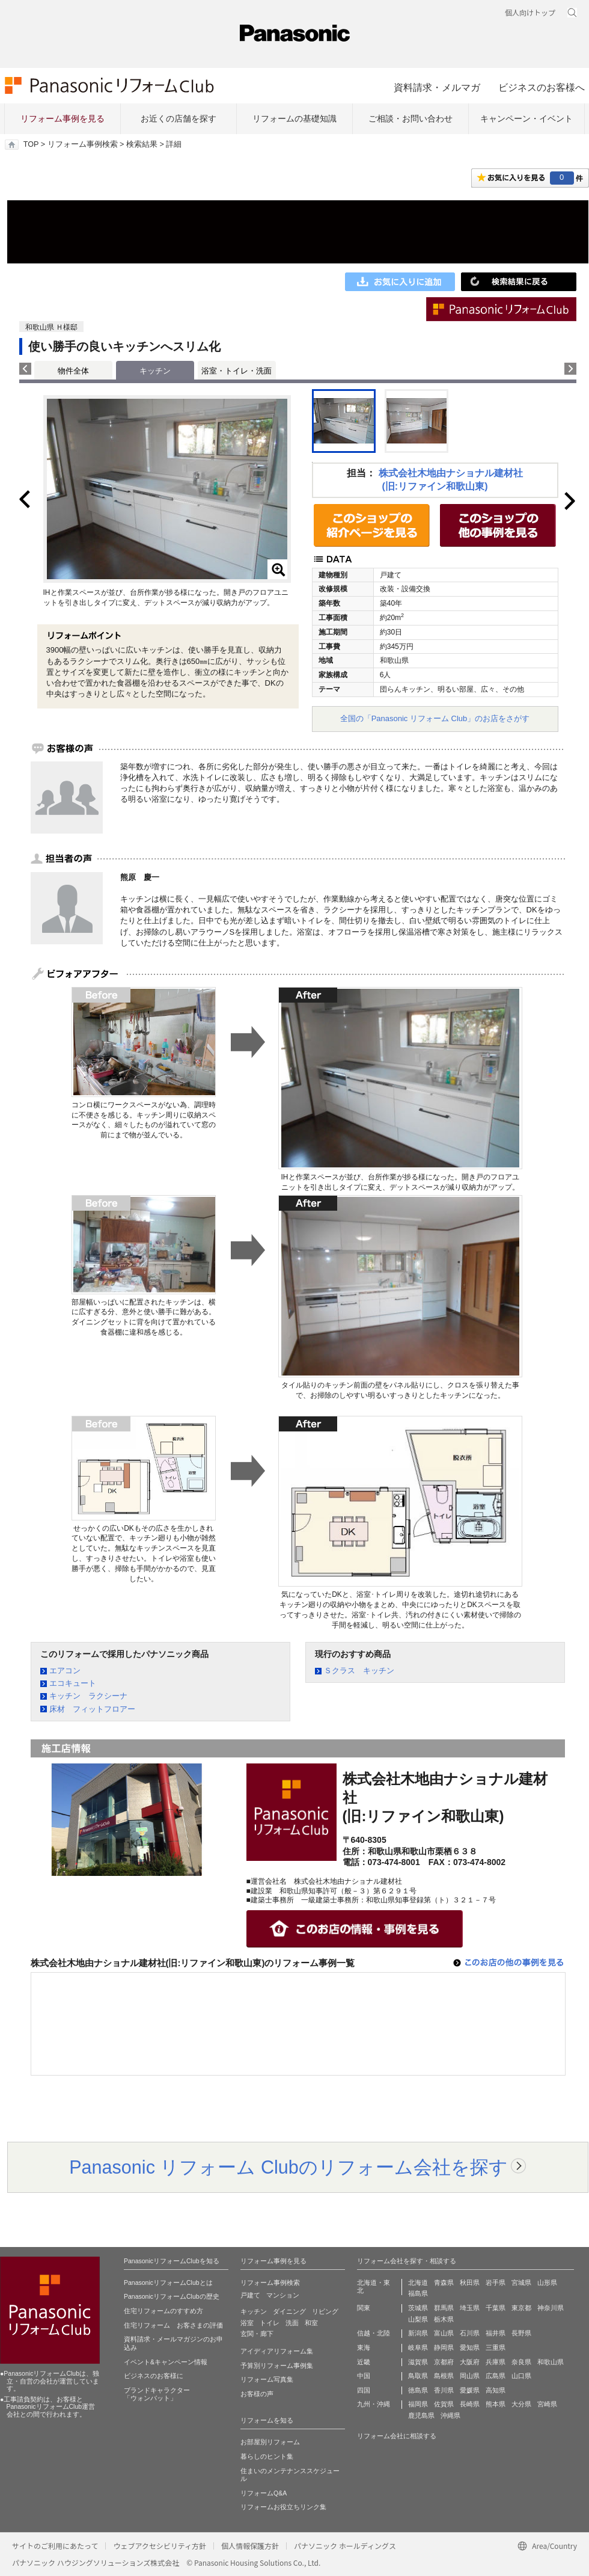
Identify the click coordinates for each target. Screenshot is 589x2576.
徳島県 (418, 2390)
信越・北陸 (373, 2333)
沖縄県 (450, 2415)
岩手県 (495, 2282)
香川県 (444, 2390)
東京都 (521, 2307)
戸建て (250, 2295)
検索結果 (141, 144)
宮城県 (521, 2282)
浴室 (247, 2322)
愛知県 (470, 2347)
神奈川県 (550, 2307)
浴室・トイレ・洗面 (236, 370)
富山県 (444, 2333)
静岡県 (444, 2347)
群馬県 (444, 2307)
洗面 (292, 2322)
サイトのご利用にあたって (55, 2546)
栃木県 (444, 2319)
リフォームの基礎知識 (294, 118)
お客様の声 (256, 2393)
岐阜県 (418, 2347)
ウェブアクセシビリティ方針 (159, 2546)
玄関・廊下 (256, 2333)
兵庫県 (495, 2361)
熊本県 (495, 2404)
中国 (363, 2375)
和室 (311, 2322)
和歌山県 (550, 2361)
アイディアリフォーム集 (276, 2351)
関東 (363, 2307)
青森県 (444, 2282)
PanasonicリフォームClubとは (168, 2282)
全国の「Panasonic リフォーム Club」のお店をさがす (435, 718)
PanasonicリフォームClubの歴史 (171, 2296)
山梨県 (418, 2319)
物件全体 (73, 370)
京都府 (444, 2361)
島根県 (444, 2375)
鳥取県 (418, 2375)
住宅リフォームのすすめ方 (163, 2310)
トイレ (269, 2322)
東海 (363, 2347)
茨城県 (418, 2307)
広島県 (495, 2375)
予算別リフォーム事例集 (276, 2365)
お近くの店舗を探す (178, 118)
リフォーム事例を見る (62, 118)
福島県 (418, 2293)
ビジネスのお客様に (153, 2375)
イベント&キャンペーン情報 (165, 2361)
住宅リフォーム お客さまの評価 (173, 2325)
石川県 (470, 2333)
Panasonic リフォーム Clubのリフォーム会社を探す (288, 2167)
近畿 (363, 2361)
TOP (30, 144)
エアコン (65, 1670)
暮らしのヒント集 (266, 2456)
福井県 (495, 2333)
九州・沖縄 (373, 2404)
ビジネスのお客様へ (541, 87)
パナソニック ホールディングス (345, 2546)
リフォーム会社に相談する (396, 2435)
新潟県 (418, 2333)
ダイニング (289, 2311)
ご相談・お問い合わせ (410, 118)
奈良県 (521, 2361)
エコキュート (72, 1683)
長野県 (521, 2333)
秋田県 (470, 2282)
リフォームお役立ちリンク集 (283, 2506)
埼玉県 (470, 2307)
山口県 (521, 2375)
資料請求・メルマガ (437, 87)
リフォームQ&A (263, 2493)
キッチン (253, 2311)
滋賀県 (418, 2361)
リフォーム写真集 (266, 2379)
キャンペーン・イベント (526, 118)
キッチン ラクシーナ (88, 1695)
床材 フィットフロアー (92, 1709)
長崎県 (470, 2404)
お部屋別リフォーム (270, 2441)
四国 (363, 2390)
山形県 (547, 2282)
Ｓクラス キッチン (359, 1670)
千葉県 (495, 2307)
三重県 (495, 2347)
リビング (325, 2311)
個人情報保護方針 (250, 2546)
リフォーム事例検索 (82, 144)
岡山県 (470, 2375)
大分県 (521, 2404)
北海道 (418, 2282)
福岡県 (418, 2404)
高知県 (495, 2390)
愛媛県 (470, 2390)
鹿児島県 (421, 2415)
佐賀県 (444, 2404)
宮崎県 (547, 2404)
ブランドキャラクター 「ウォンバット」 (157, 2394)
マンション (282, 2295)
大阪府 (470, 2361)
